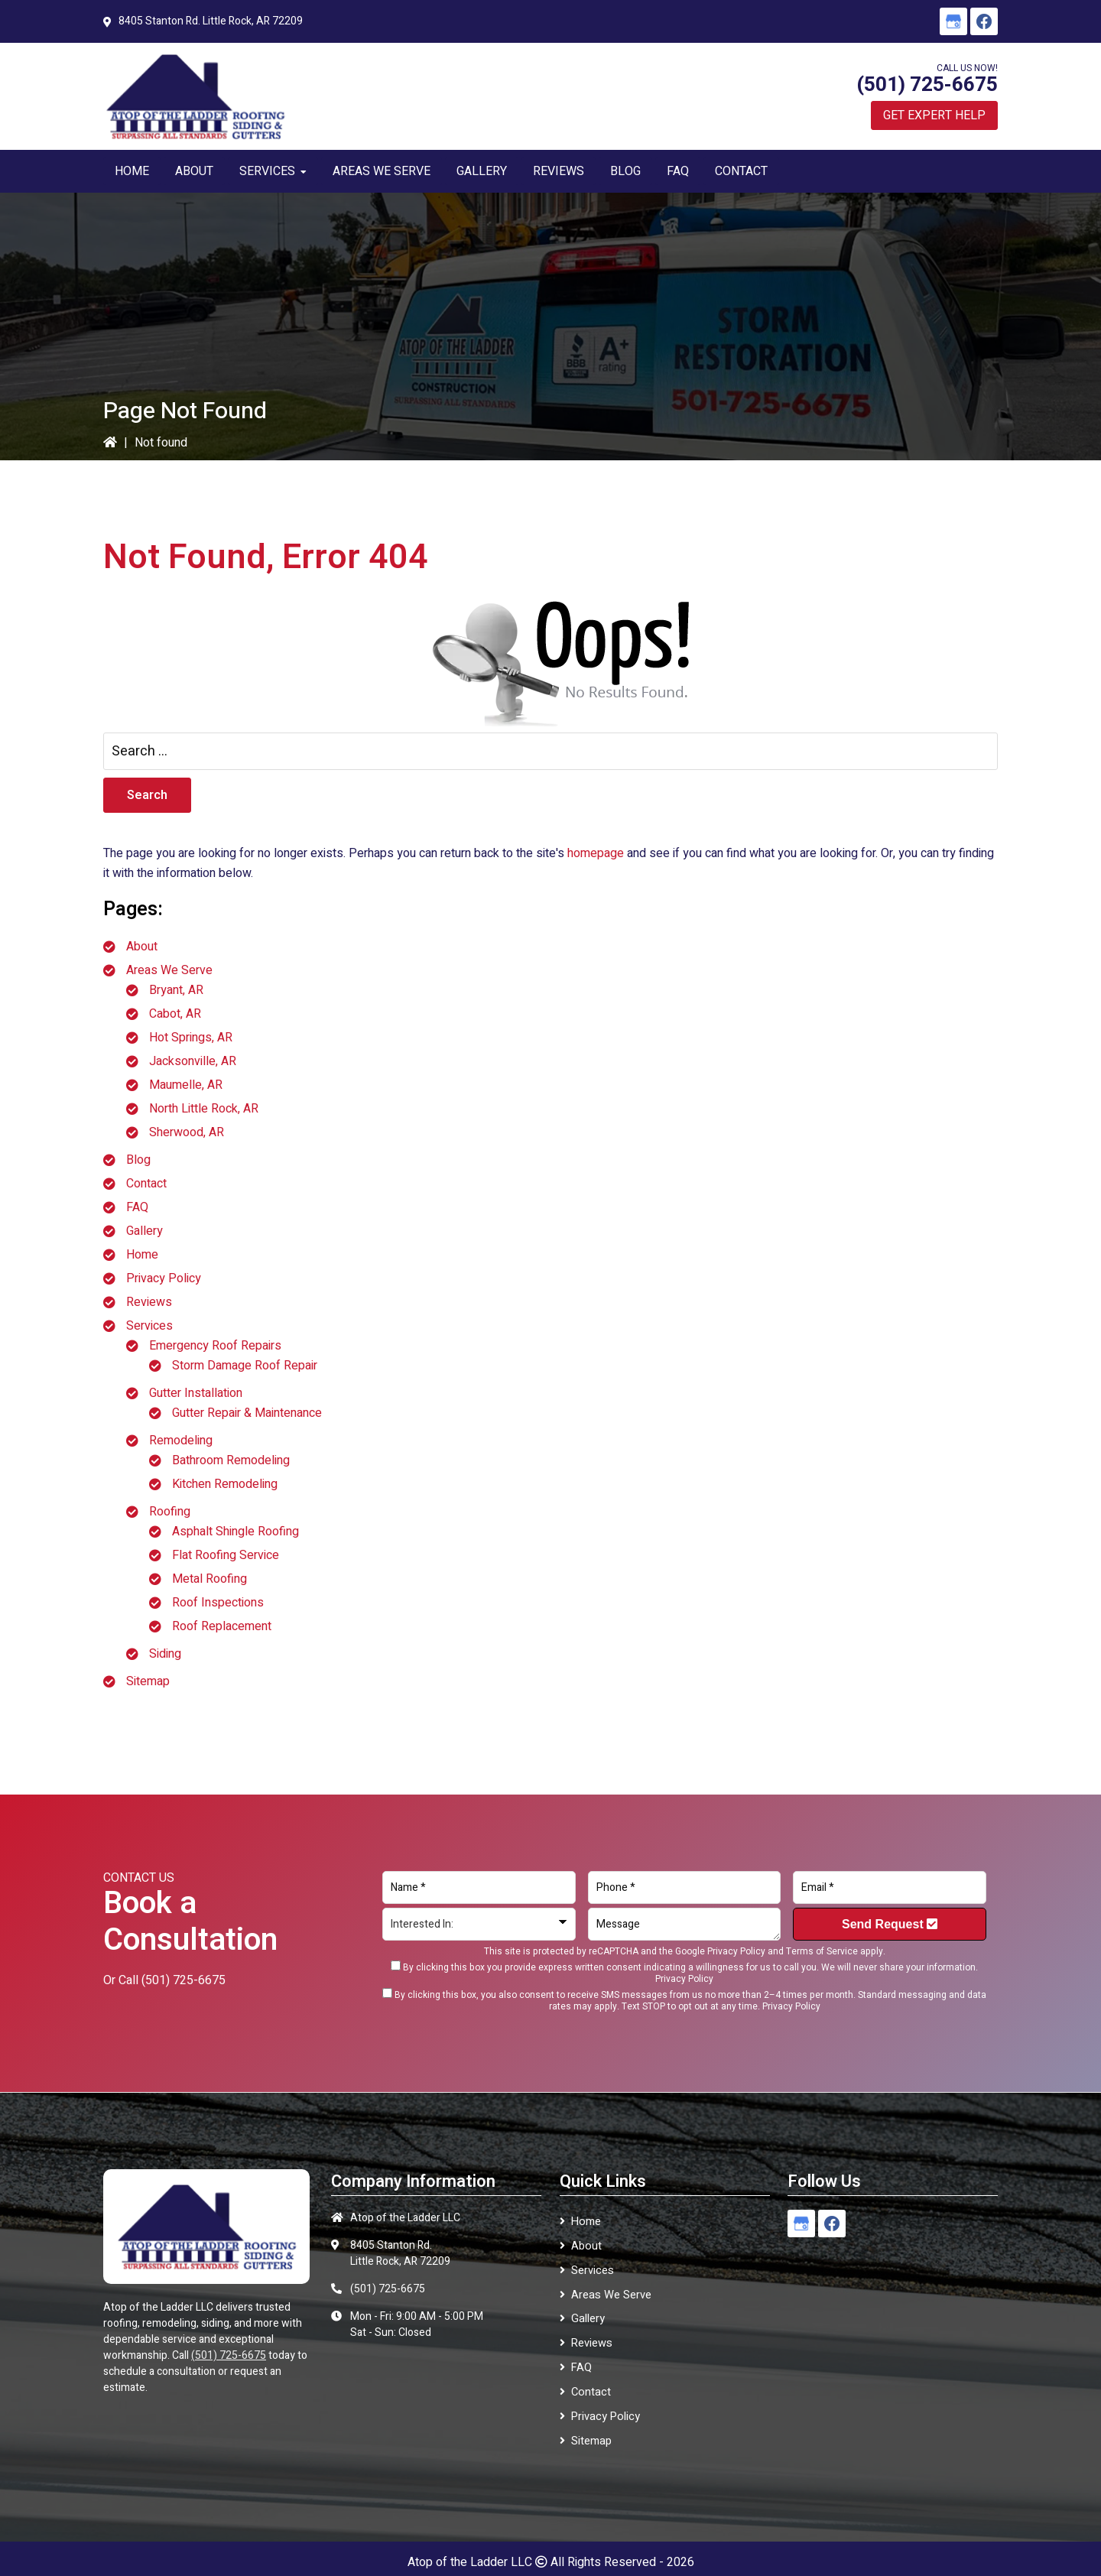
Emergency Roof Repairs (215, 1346)
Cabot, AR (175, 1014)
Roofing (169, 1511)
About (142, 946)
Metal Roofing (209, 1579)
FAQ (137, 1207)
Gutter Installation (195, 1393)
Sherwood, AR (186, 1132)
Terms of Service (822, 1951)
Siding (165, 1654)
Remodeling (181, 1440)
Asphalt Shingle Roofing (235, 1531)
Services (149, 1326)
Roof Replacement (221, 1626)
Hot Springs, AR (190, 1037)
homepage (595, 853)
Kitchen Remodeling (225, 1484)
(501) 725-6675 (927, 84)
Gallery (144, 1231)
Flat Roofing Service (225, 1555)
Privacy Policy (163, 1278)
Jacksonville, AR (192, 1061)
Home (142, 1255)
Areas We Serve (169, 970)
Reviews (149, 1302)
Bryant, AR (176, 990)
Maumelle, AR (185, 1085)
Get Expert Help (934, 115)
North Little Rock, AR (203, 1109)
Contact (146, 1183)
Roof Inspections (218, 1602)
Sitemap (148, 1681)
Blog (138, 1160)
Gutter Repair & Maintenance (247, 1413)
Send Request (889, 1924)
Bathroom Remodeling (231, 1460)
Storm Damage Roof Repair (244, 1365)
